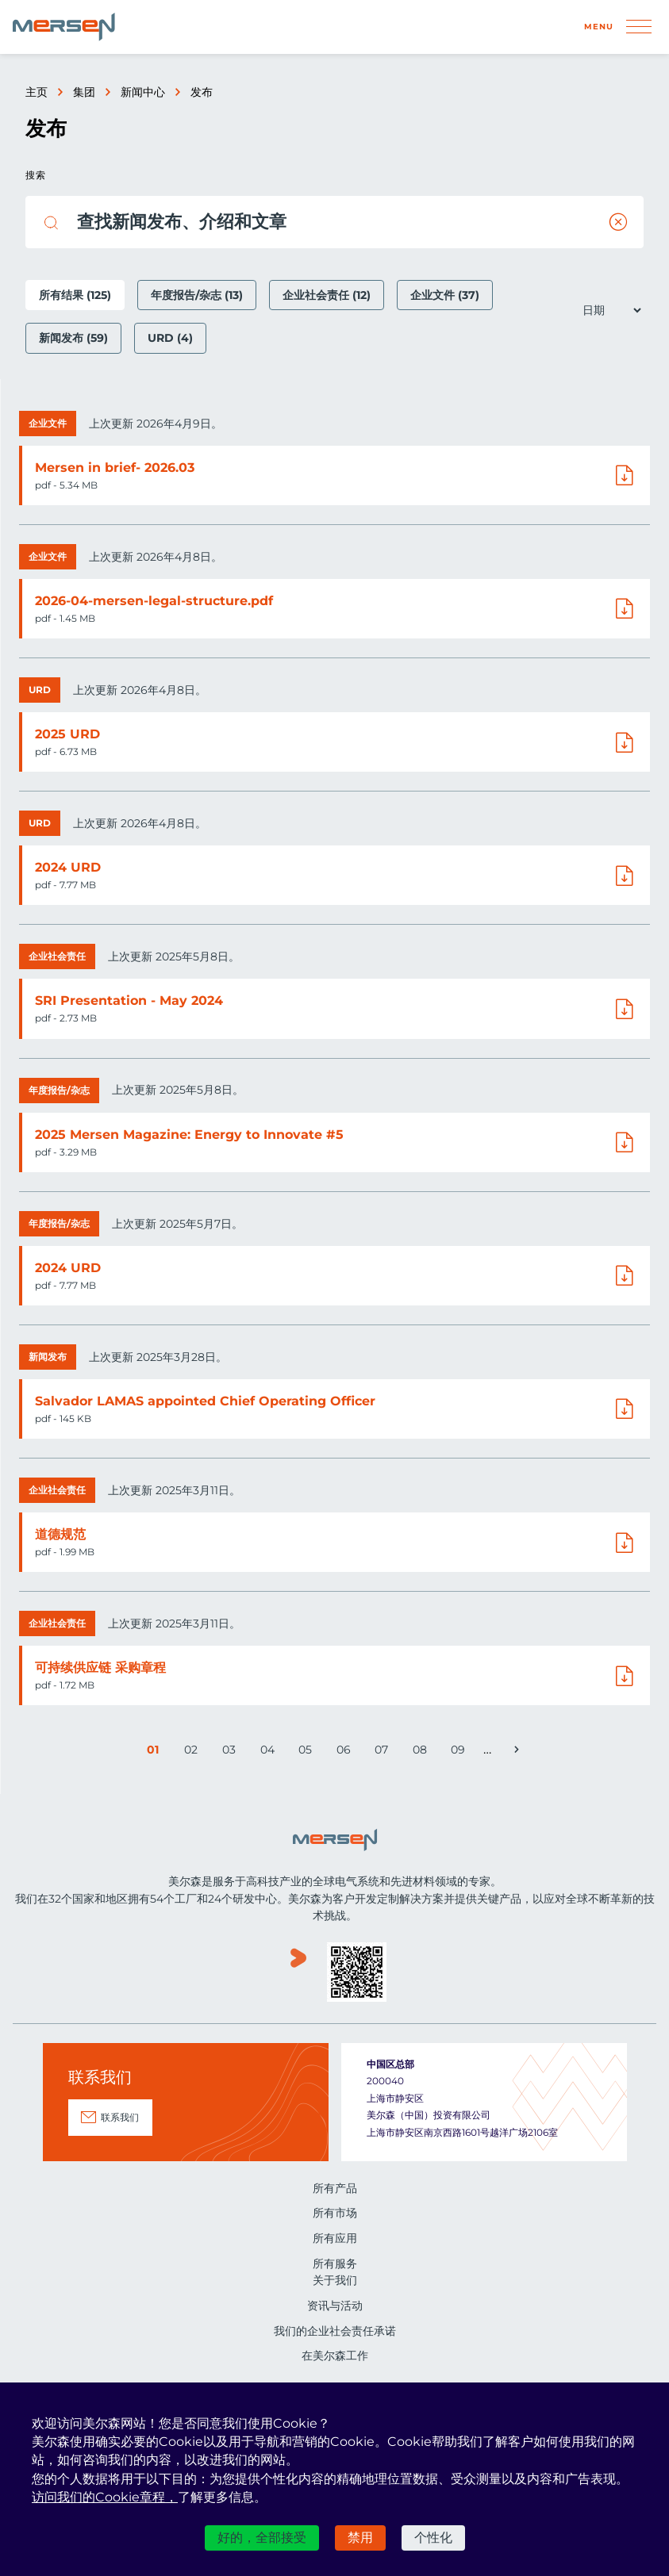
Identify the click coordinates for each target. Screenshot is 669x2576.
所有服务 (335, 2263)
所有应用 (335, 2238)
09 (460, 1752)
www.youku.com (298, 1973)
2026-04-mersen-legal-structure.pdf (154, 600)
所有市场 (335, 2213)
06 (345, 1752)
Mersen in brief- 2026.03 (114, 467)
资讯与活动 (335, 2305)
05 (307, 1752)
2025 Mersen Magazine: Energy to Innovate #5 (189, 1134)
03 (231, 1752)
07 (383, 1752)
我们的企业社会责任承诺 (335, 2331)
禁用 (360, 2537)
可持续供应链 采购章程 (100, 1667)
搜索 (35, 175)
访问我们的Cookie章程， (105, 2497)
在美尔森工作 (335, 2355)
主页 (36, 92)
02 (193, 1752)
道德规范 (60, 1534)
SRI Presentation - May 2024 (129, 1000)
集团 (84, 92)
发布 (201, 92)
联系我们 (120, 2117)
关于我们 (335, 2280)
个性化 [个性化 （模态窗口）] (433, 2537)
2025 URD (67, 734)
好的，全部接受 (261, 2537)
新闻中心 (143, 92)
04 (269, 1752)
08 (422, 1752)
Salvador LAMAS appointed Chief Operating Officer (205, 1401)
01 (156, 1752)
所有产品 (335, 2188)
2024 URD (68, 867)
